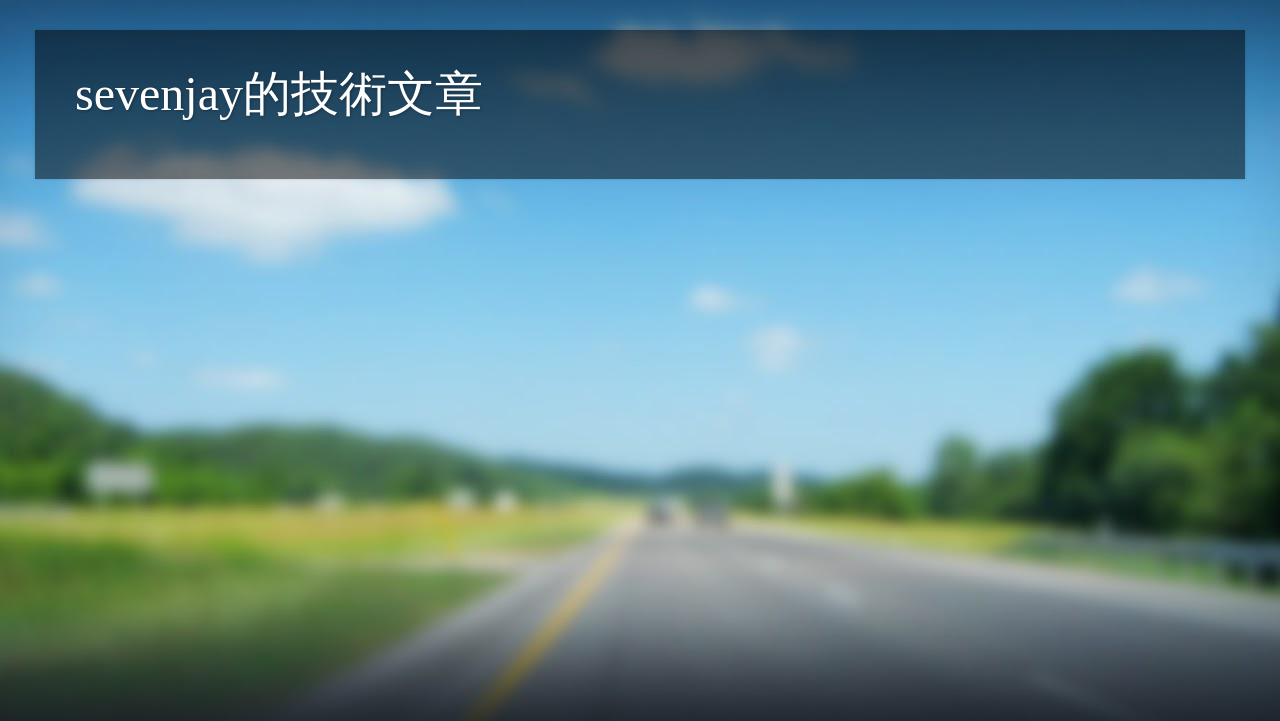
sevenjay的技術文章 (279, 93)
